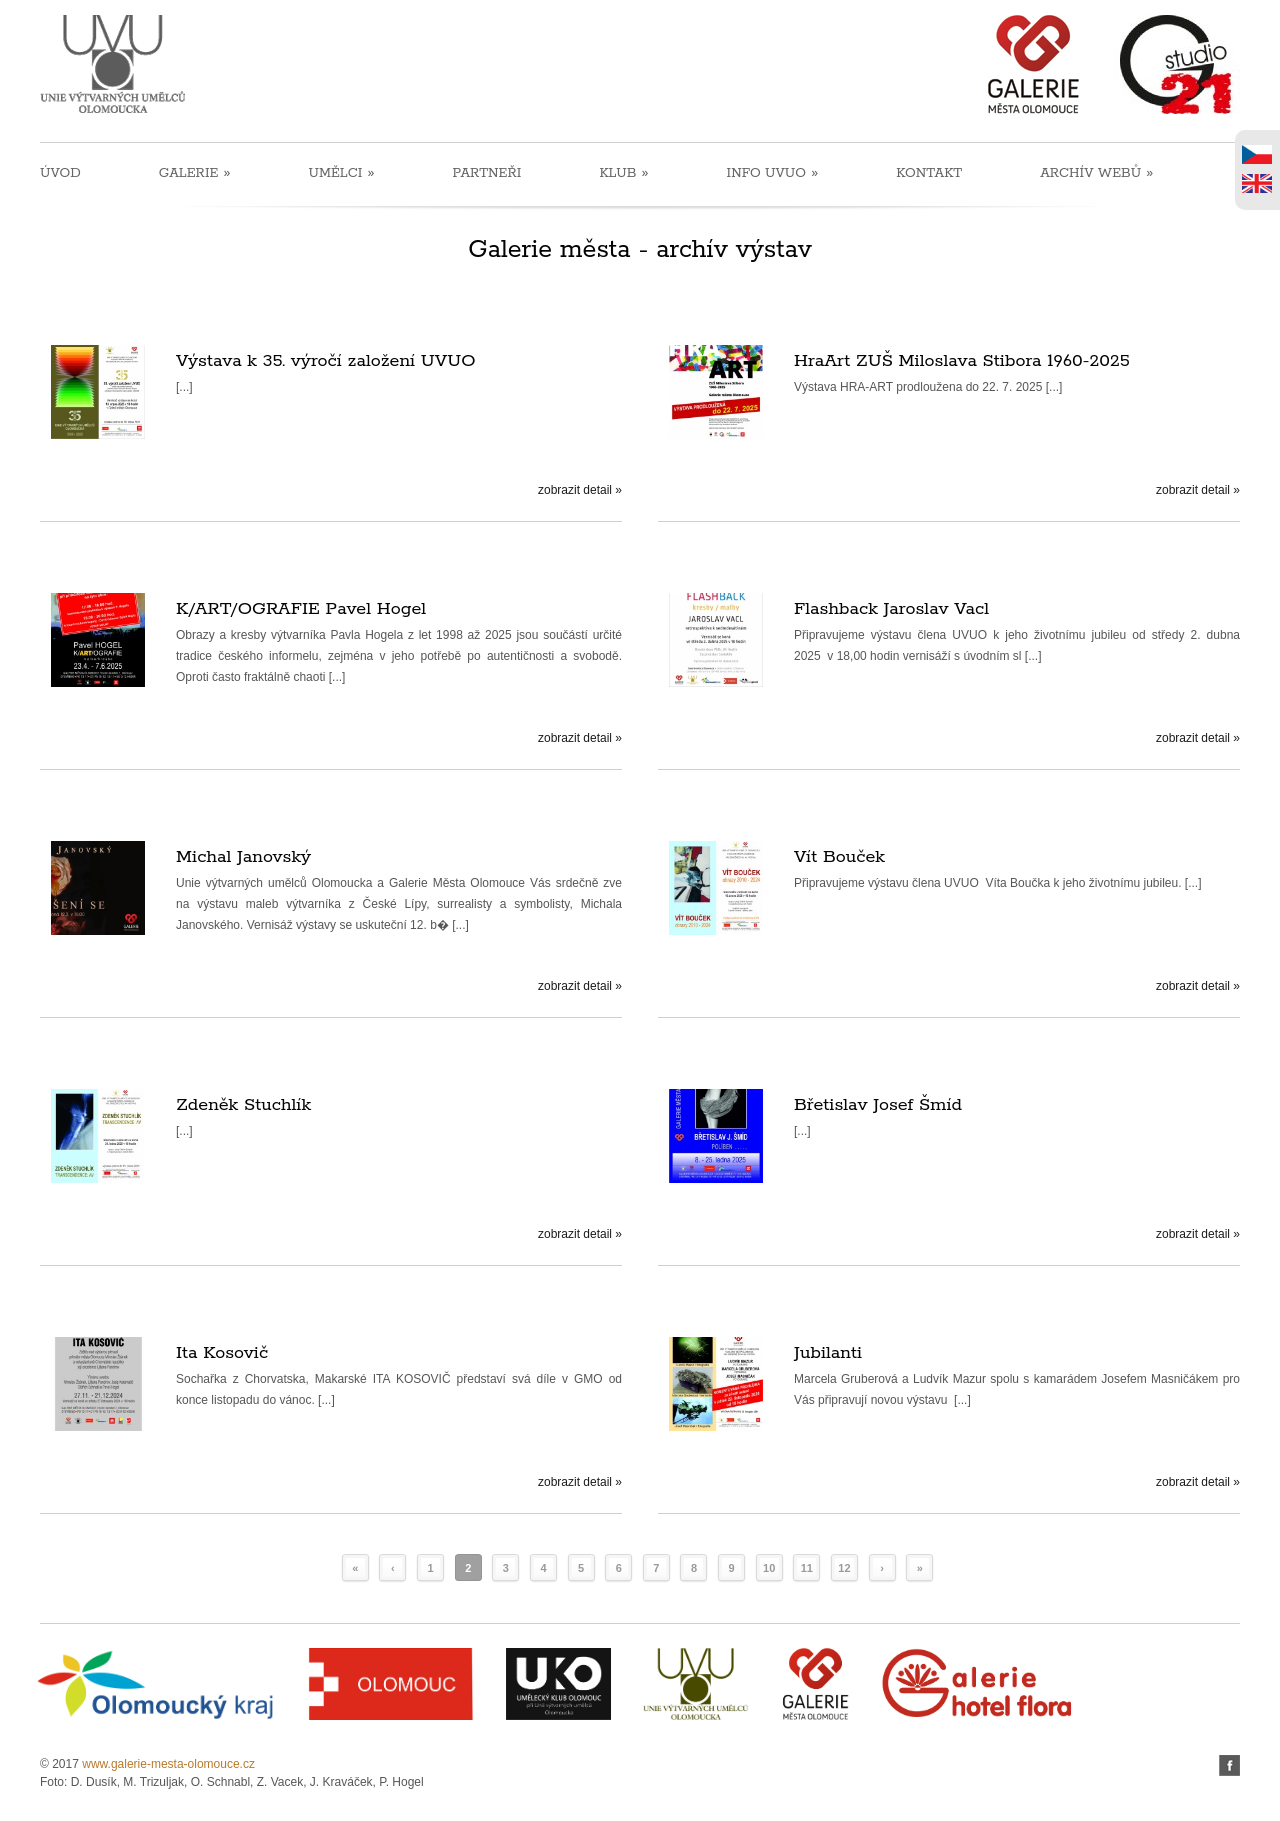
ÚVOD (60, 173)
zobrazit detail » (580, 490)
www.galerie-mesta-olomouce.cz (168, 1764)
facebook (1229, 1765)
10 (769, 1568)
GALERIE (195, 172)
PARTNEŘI (486, 173)
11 (807, 1568)
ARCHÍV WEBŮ (1096, 172)
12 (844, 1568)
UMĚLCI (341, 172)
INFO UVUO (773, 172)
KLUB (623, 172)
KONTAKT (929, 173)
